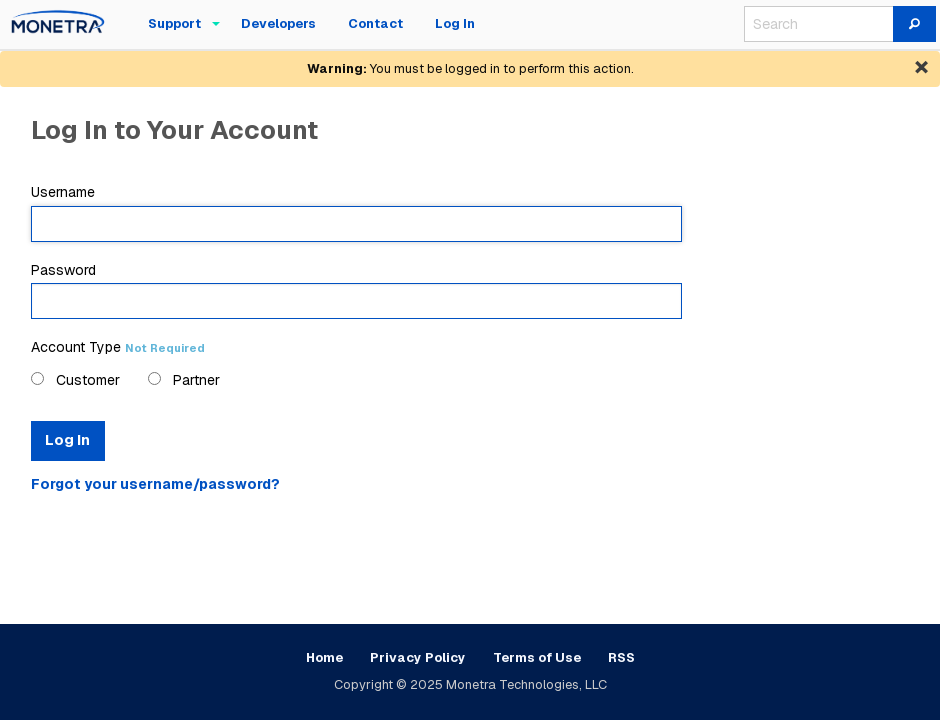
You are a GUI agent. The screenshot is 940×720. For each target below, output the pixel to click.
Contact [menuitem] (375, 23)
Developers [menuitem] (278, 23)
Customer (75, 380)
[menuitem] (58, 24)
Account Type (118, 347)
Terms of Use (537, 657)
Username (356, 212)
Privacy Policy (418, 657)
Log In (67, 440)
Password (356, 290)
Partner (184, 380)
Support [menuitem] (174, 23)
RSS (621, 657)
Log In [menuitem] (455, 23)
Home (324, 657)
